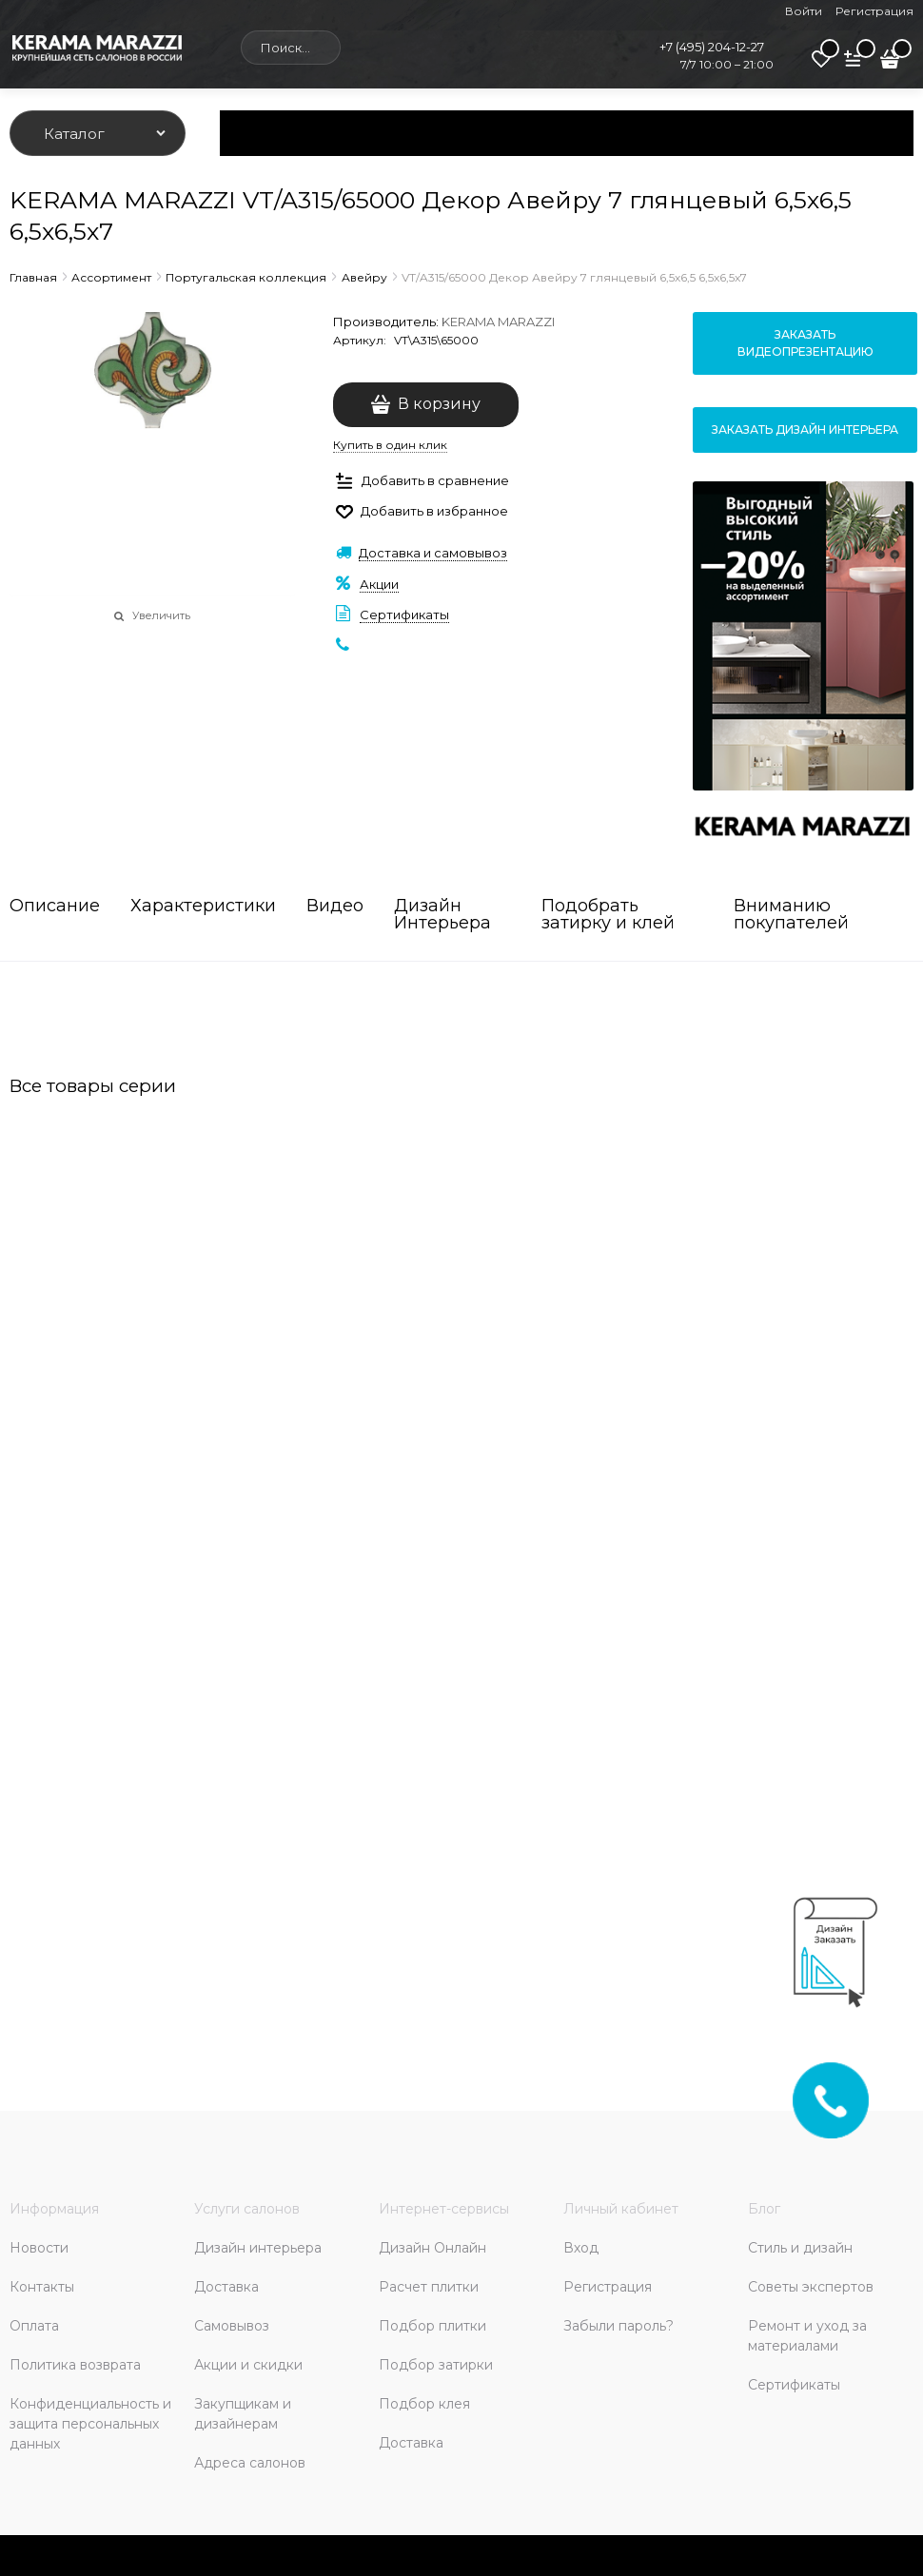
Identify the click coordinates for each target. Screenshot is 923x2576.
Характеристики (203, 906)
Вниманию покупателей (791, 915)
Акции (379, 584)
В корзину (439, 404)
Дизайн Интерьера (442, 915)
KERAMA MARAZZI (498, 321)
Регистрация (874, 11)
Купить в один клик (390, 445)
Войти (803, 11)
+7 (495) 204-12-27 (711, 46)
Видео (334, 906)
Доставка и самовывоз (433, 552)
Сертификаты (404, 614)
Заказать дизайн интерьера (805, 429)
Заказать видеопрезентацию (805, 343)
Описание (55, 906)
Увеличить (161, 615)
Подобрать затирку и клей (608, 915)
